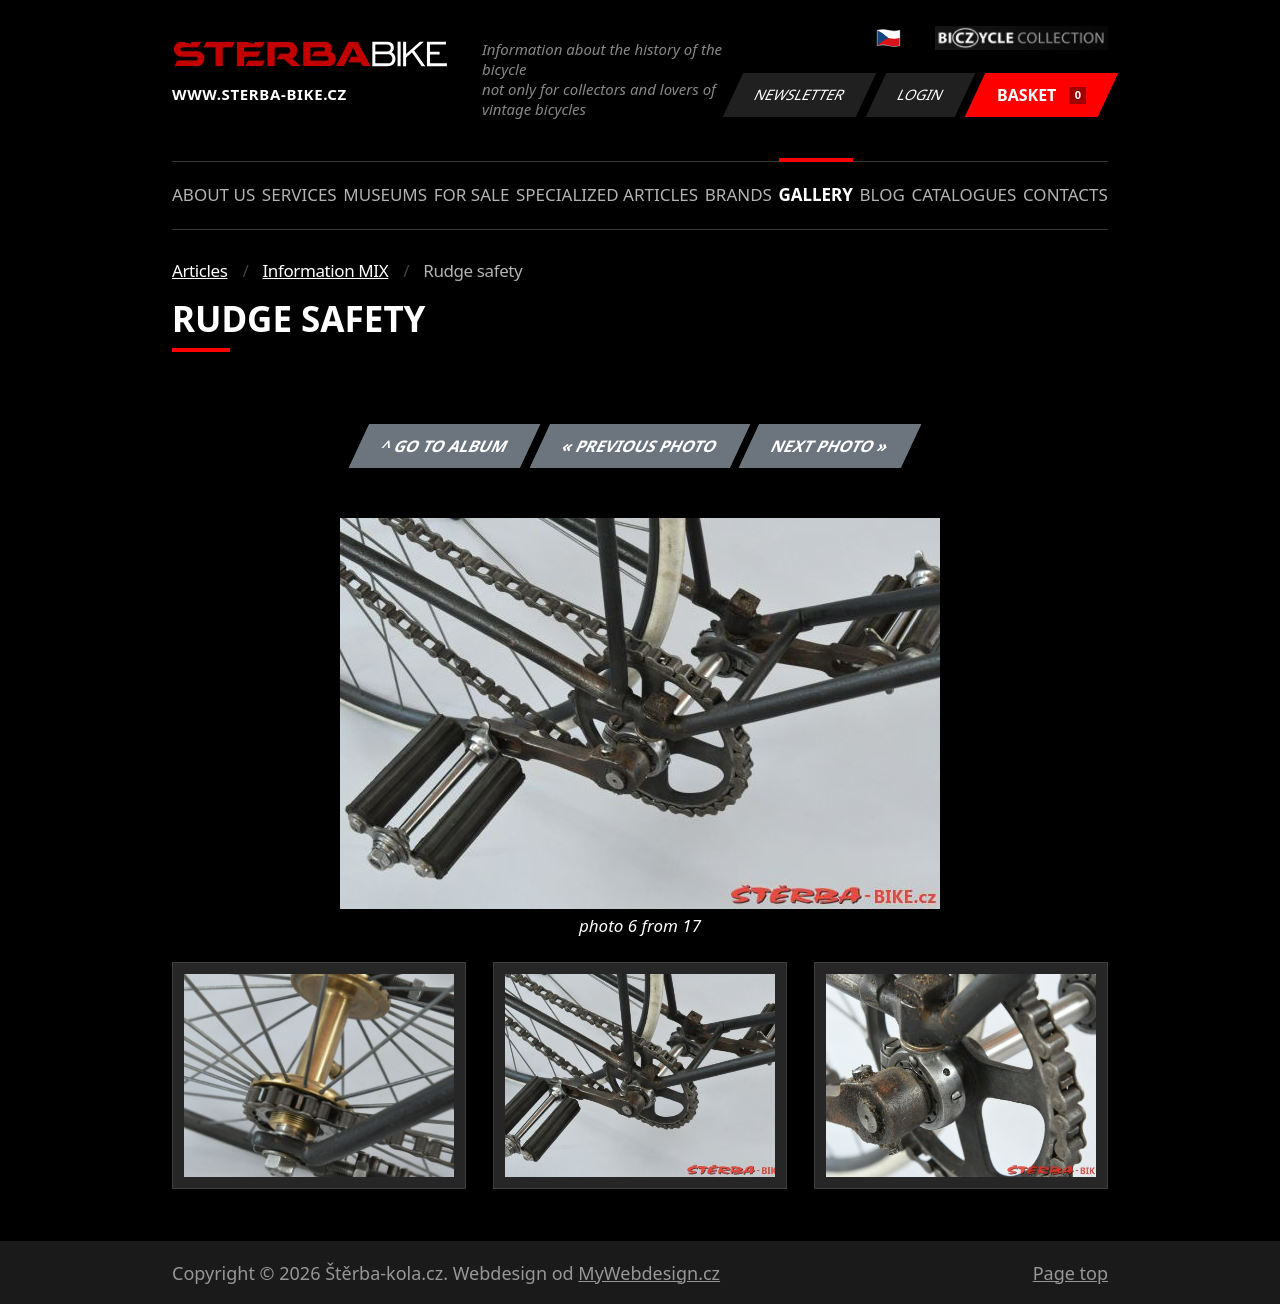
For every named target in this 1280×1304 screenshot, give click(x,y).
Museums (385, 194)
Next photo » (830, 446)
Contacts (1065, 194)
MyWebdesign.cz (649, 1273)
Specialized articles (607, 194)
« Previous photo (640, 446)
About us (213, 194)
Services (299, 194)
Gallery (816, 194)
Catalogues (963, 194)
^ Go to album (444, 446)
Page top (1070, 1273)
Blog (882, 194)
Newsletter (799, 94)
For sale (472, 194)
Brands (738, 194)
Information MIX (325, 270)
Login (921, 94)
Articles (199, 270)
